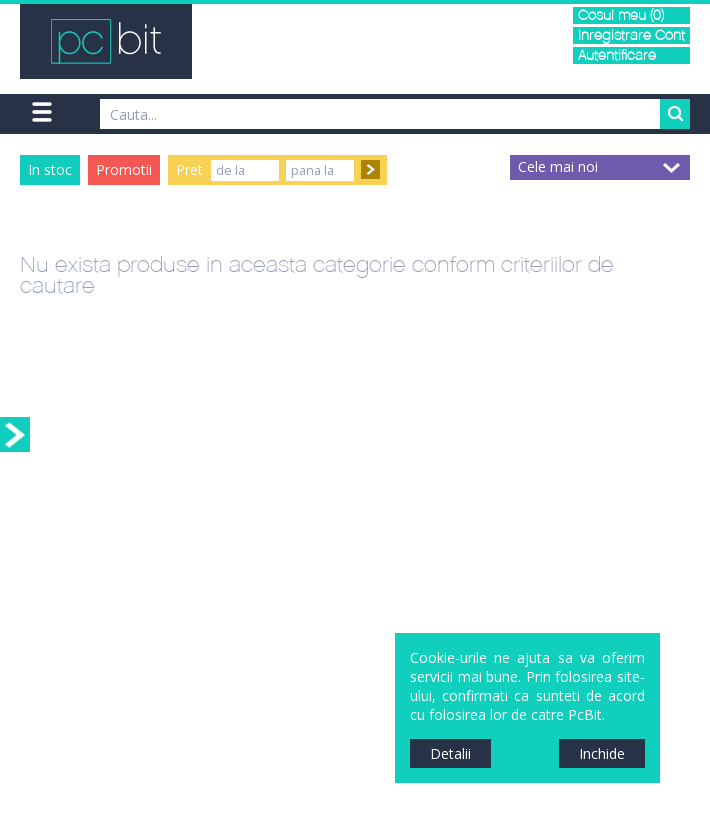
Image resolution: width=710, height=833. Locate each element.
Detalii (450, 753)
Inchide (602, 753)
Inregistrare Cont (631, 35)
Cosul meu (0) (621, 15)
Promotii (124, 169)
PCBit (106, 41)
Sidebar (15, 434)
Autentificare (617, 55)
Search (675, 114)
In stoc (50, 169)
